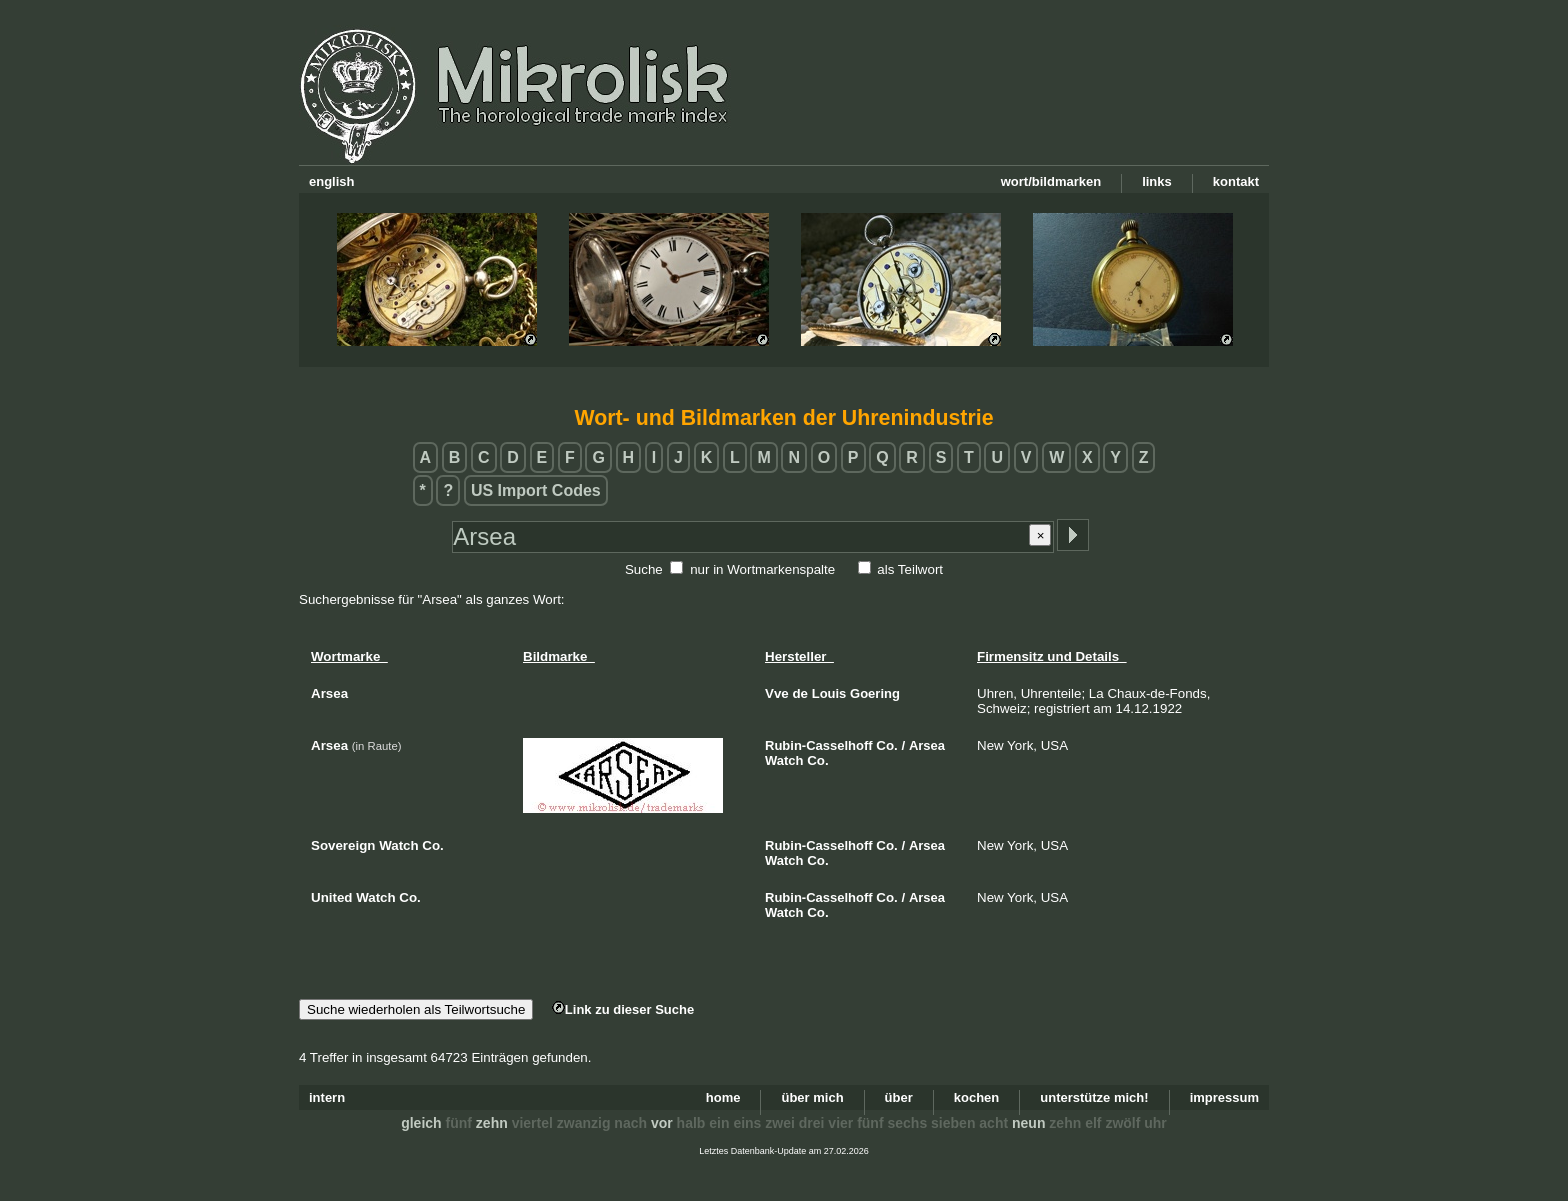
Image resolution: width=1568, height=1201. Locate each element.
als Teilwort (910, 569)
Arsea (927, 745)
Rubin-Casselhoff (819, 745)
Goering (875, 693)
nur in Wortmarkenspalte (762, 569)
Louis (829, 693)
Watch (784, 760)
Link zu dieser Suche (623, 1009)
